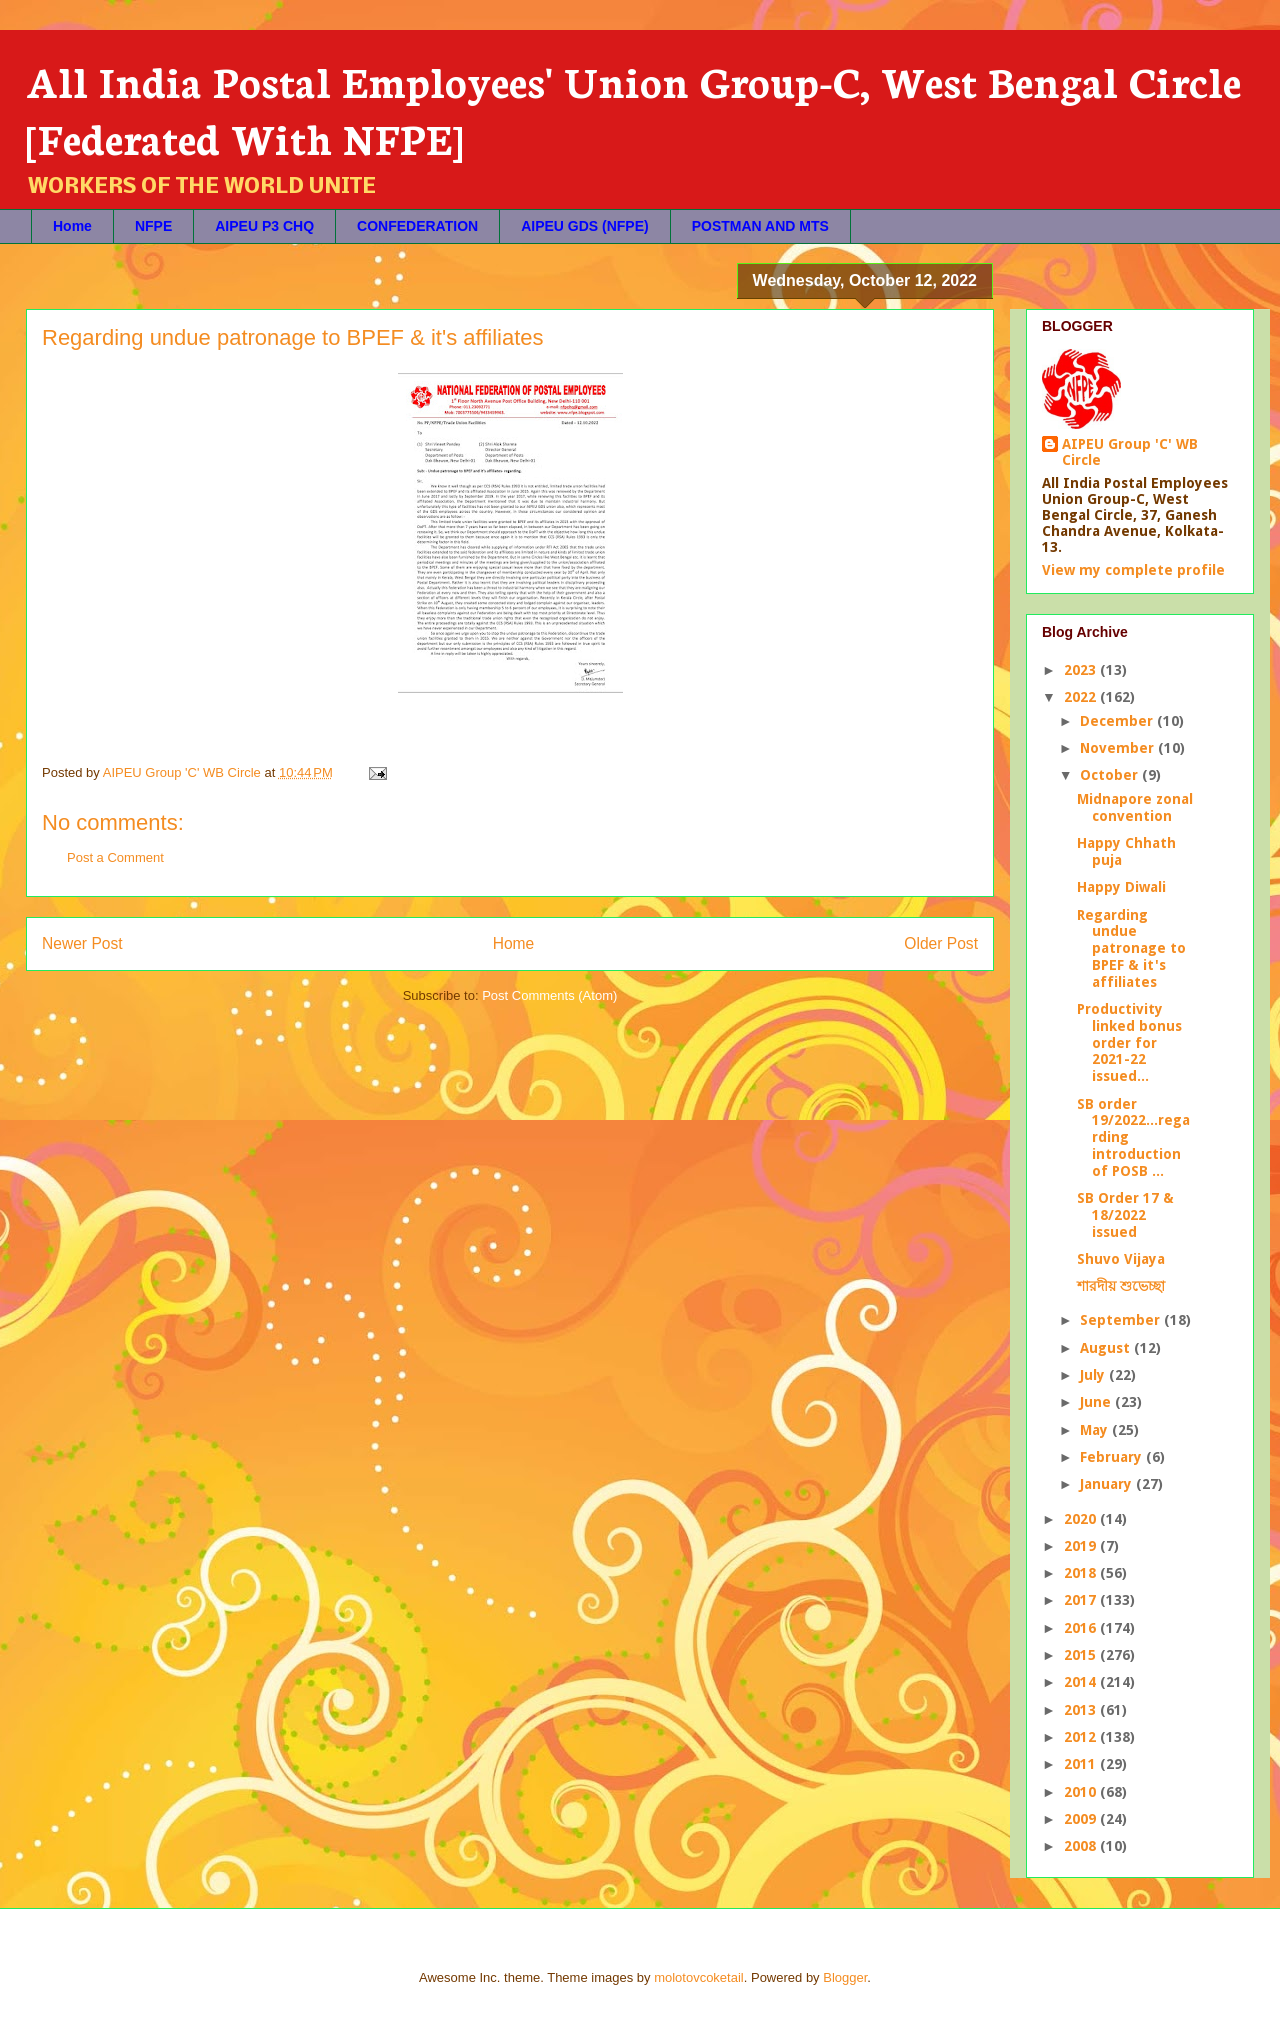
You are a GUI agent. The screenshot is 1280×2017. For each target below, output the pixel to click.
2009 (1082, 1819)
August (1107, 1348)
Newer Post (82, 943)
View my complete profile (1133, 570)
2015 (1082, 1655)
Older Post (941, 943)
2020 (1082, 1519)
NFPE (153, 226)
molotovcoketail (699, 1977)
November (1119, 748)
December (1118, 721)
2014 (1082, 1682)
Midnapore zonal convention (1135, 807)
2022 (1082, 697)
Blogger (845, 1977)
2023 (1082, 670)
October (1111, 775)
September (1122, 1320)
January (1108, 1484)
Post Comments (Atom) (549, 995)
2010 (1082, 1792)
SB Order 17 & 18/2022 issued (1125, 1215)
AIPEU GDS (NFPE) (585, 226)
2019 (1082, 1546)
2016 (1082, 1628)
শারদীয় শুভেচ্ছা (1121, 1286)
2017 (1082, 1600)
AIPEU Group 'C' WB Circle (1130, 452)
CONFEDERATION (417, 226)
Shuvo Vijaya (1121, 1259)
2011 (1082, 1764)
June (1097, 1402)
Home (72, 226)
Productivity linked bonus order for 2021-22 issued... (1129, 1042)
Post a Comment (115, 857)
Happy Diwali (1121, 887)
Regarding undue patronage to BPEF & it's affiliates (1131, 948)
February (1113, 1457)
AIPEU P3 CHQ (264, 226)
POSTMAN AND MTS (760, 226)
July (1094, 1375)
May (1096, 1430)
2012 (1082, 1737)
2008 (1082, 1846)
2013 (1082, 1710)
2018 (1082, 1573)
